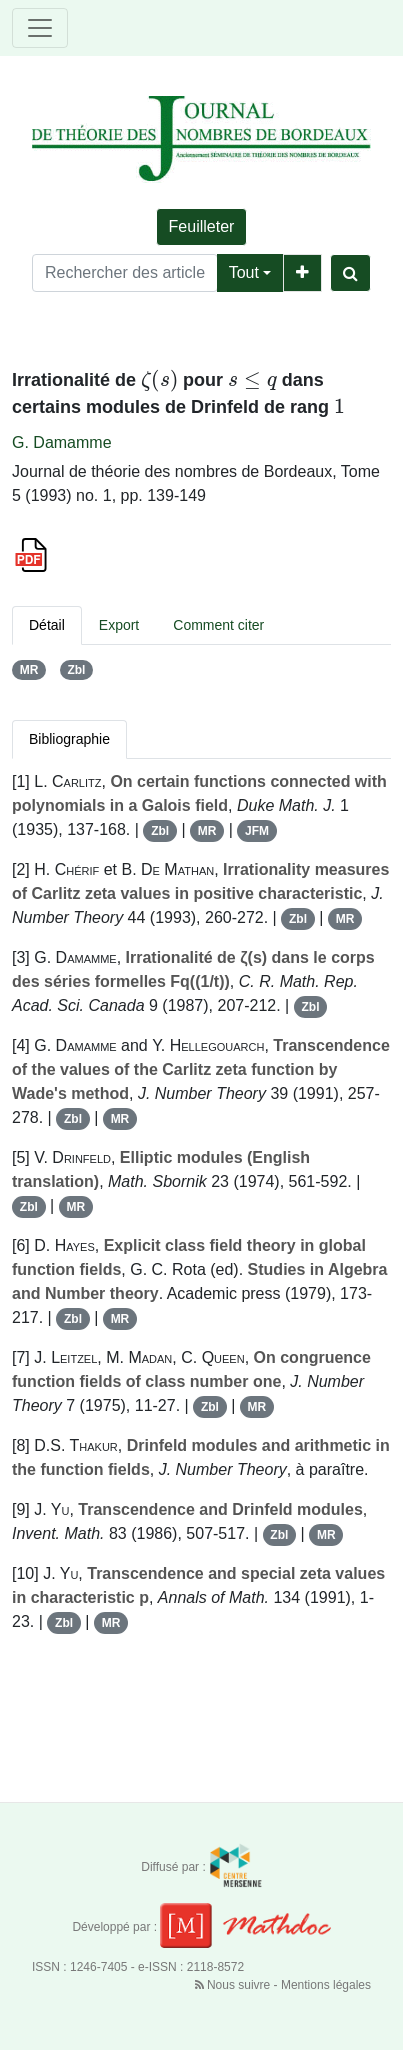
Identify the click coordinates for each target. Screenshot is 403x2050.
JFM (257, 831)
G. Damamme (62, 442)
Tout (244, 272)
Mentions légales (326, 1985)
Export (119, 625)
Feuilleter (202, 226)
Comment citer (218, 625)
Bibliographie (69, 739)
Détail (47, 625)
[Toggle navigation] (40, 28)
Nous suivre (234, 1985)
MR (29, 670)
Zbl (76, 670)
